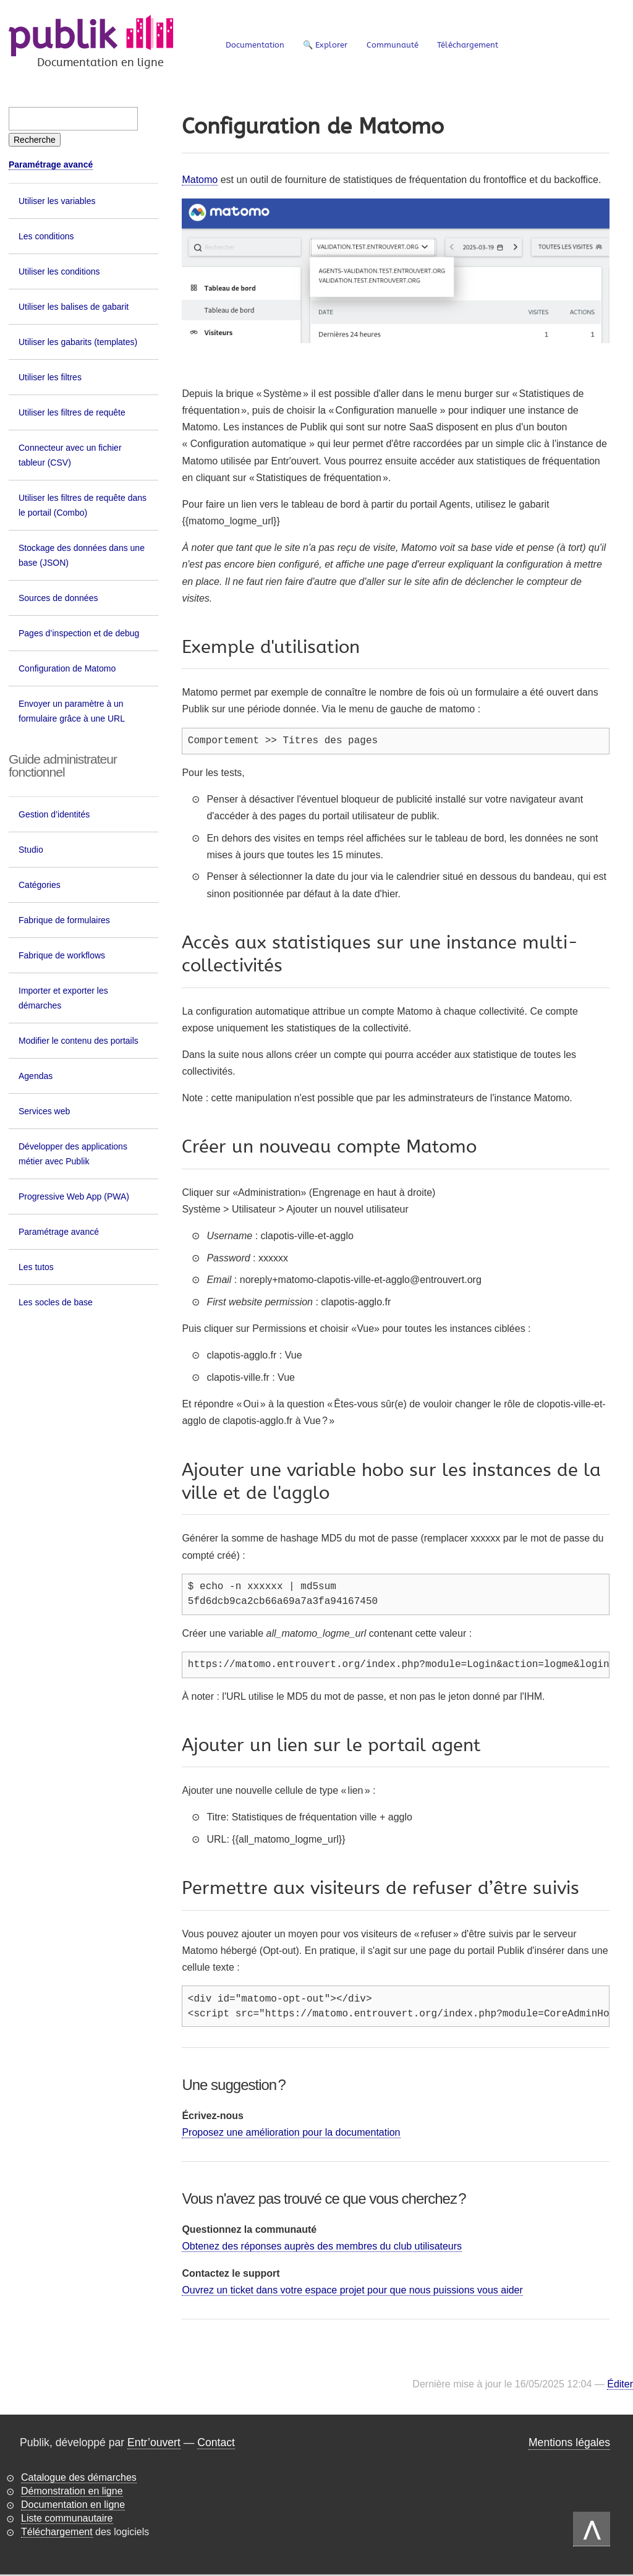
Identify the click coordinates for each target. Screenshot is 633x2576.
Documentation (255, 45)
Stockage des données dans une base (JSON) (82, 555)
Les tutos (36, 1267)
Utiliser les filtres (50, 377)
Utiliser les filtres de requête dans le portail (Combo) (83, 505)
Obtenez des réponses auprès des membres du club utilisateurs (322, 2246)
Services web (44, 1111)
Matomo (200, 179)
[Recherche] (35, 140)
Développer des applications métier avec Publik (73, 1153)
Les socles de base (56, 1302)
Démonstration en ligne (72, 2491)
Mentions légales (569, 2443)
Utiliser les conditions (59, 271)
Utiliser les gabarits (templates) (78, 342)
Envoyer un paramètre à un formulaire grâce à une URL (72, 711)
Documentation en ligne (73, 2505)
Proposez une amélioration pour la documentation (291, 2133)
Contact (216, 2443)
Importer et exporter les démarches (63, 998)
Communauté (392, 45)
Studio (31, 850)
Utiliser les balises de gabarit (74, 307)
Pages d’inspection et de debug (79, 633)
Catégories (40, 885)
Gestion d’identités (54, 814)
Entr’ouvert (154, 2443)
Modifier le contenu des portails (78, 1041)
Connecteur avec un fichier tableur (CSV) (70, 455)
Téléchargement (467, 45)
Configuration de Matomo (67, 668)
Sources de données (58, 598)
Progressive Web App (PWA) (74, 1196)
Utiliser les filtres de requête (72, 412)
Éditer (620, 2384)
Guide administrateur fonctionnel (63, 765)
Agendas (36, 1076)
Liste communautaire (67, 2519)
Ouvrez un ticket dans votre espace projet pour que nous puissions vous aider (352, 2290)
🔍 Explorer (325, 45)
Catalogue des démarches (79, 2478)
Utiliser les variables (57, 201)
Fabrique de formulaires (64, 920)
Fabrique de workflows (62, 955)
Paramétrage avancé (51, 164)
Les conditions (46, 236)
